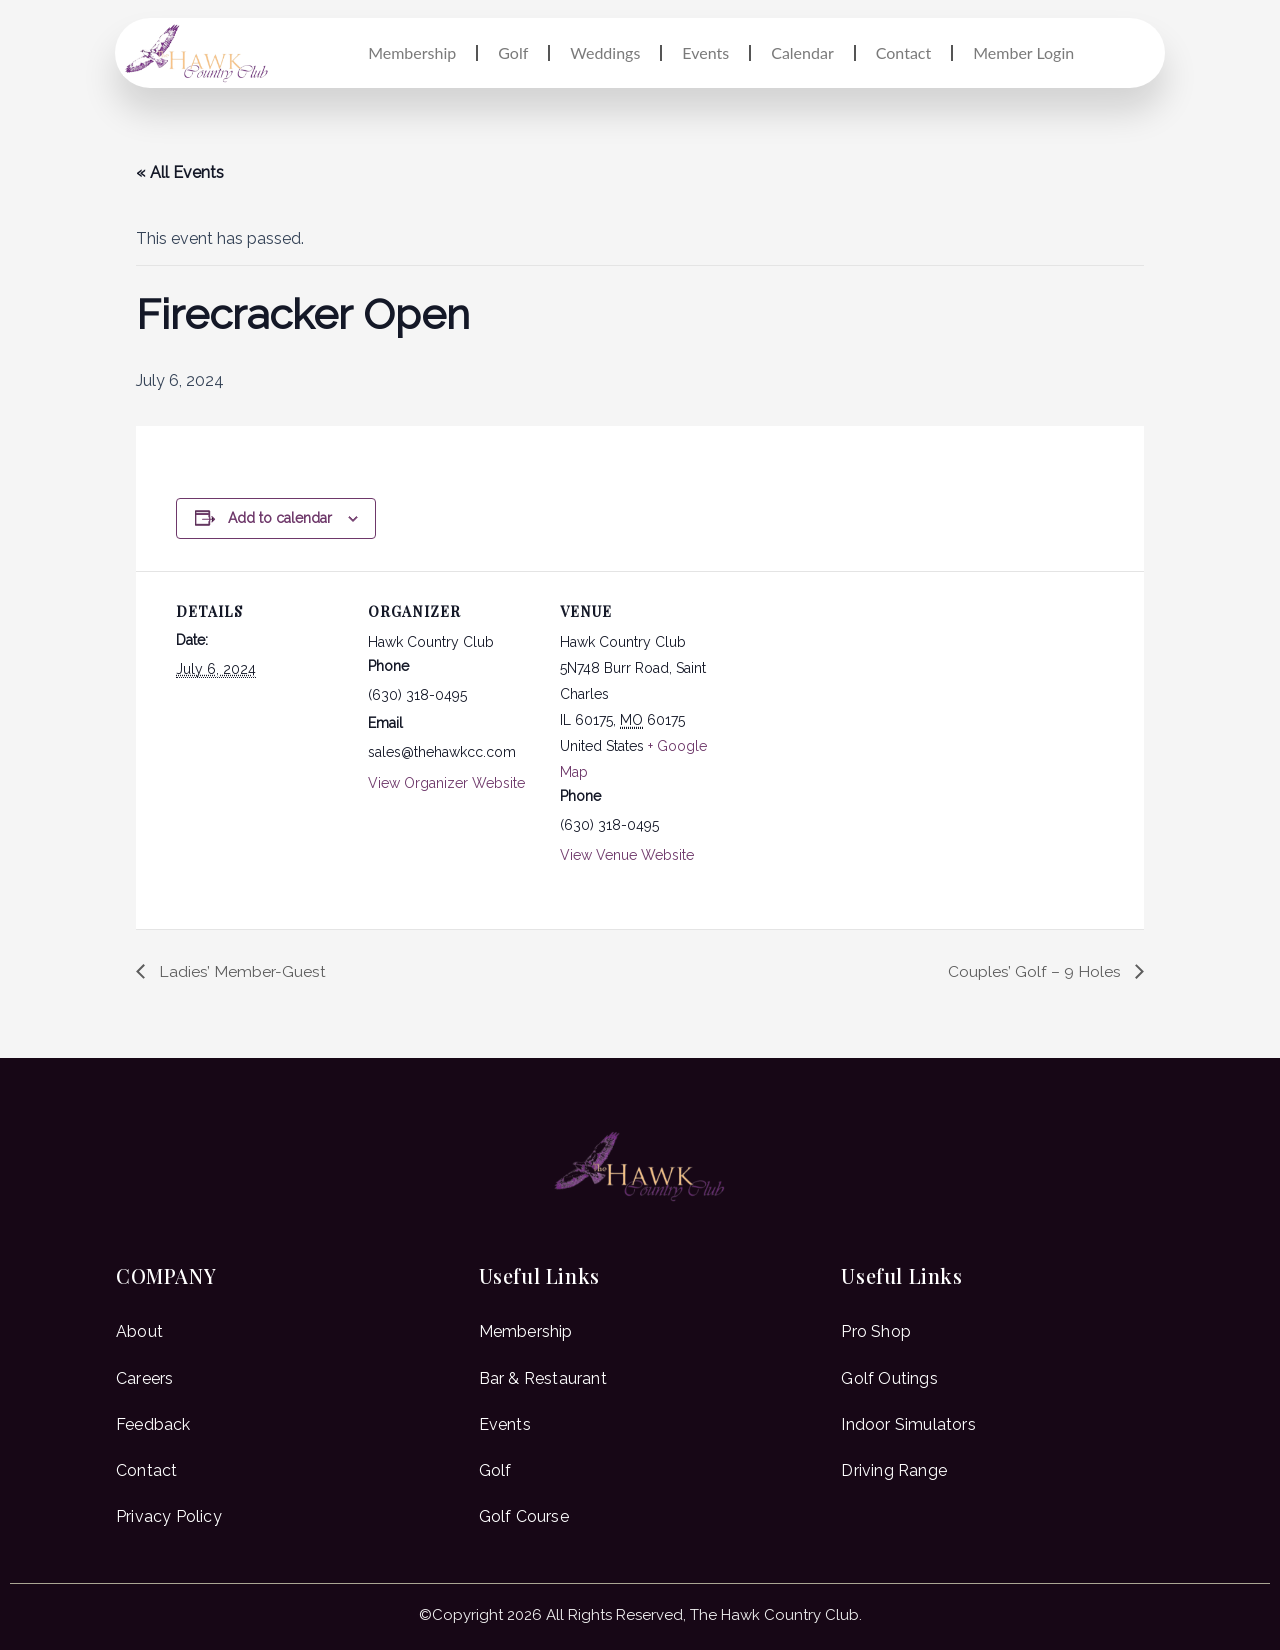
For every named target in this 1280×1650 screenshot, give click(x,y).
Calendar (802, 52)
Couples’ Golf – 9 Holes (1036, 970)
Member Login (1023, 52)
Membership (412, 52)
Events (705, 52)
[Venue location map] (857, 708)
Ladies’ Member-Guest (240, 970)
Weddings (605, 52)
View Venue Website (627, 855)
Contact (903, 52)
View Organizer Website (446, 783)
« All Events (180, 172)
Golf (513, 52)
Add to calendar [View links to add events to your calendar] (280, 518)
